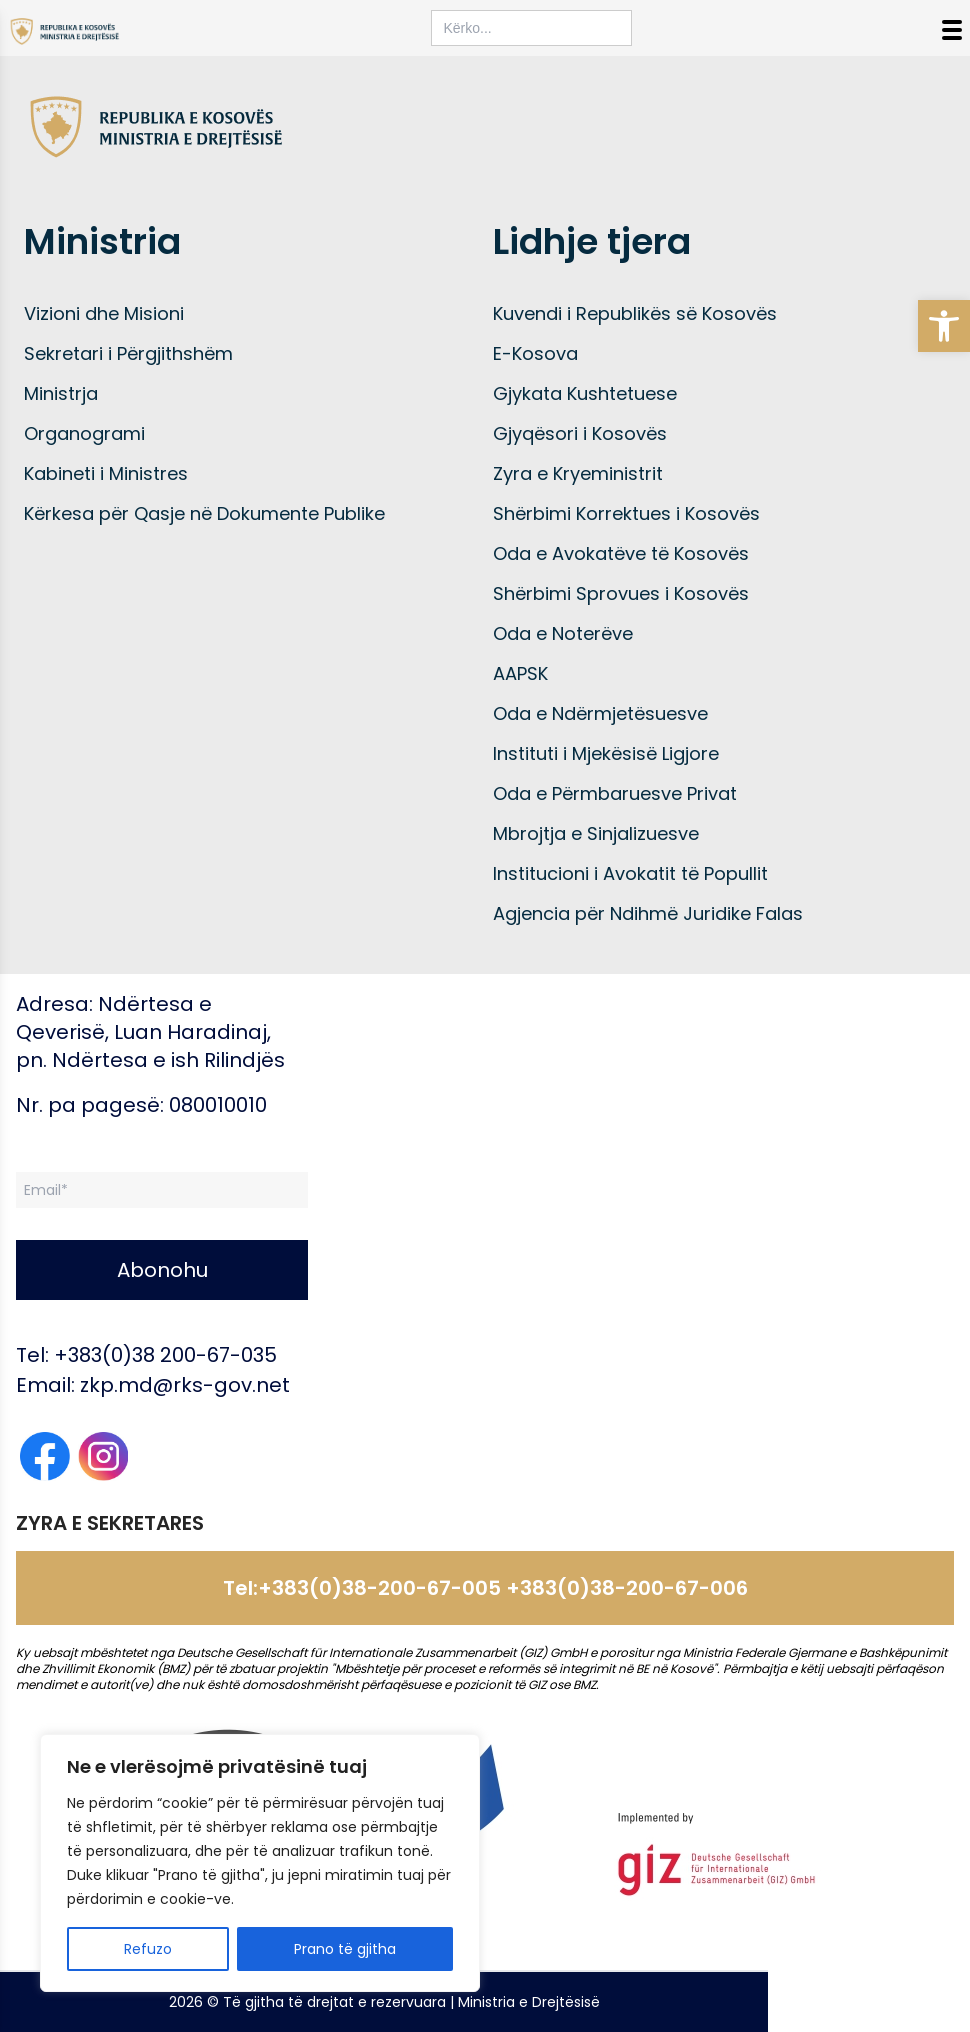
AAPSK (520, 673)
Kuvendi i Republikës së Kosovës (635, 313)
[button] (944, 326)
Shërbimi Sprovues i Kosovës (621, 593)
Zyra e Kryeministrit (578, 473)
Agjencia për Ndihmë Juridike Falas (648, 913)
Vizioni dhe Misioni (104, 313)
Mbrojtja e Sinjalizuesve (596, 833)
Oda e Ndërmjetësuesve (600, 713)
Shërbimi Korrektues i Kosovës (626, 513)
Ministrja (61, 393)
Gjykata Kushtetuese (585, 393)
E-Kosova (535, 353)
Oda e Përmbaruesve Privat (615, 793)
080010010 (218, 1105)
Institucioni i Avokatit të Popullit (630, 873)
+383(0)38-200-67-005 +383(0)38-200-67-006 (503, 1588)
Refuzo (148, 1949)
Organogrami (84, 433)
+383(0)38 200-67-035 (165, 1355)
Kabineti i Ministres (106, 473)
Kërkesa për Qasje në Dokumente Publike (204, 513)
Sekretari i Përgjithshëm (128, 353)
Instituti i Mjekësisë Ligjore (606, 753)
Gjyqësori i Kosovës (580, 433)
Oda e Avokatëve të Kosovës (621, 553)
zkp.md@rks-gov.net (185, 1385)
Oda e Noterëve (563, 633)
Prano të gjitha (345, 1949)
